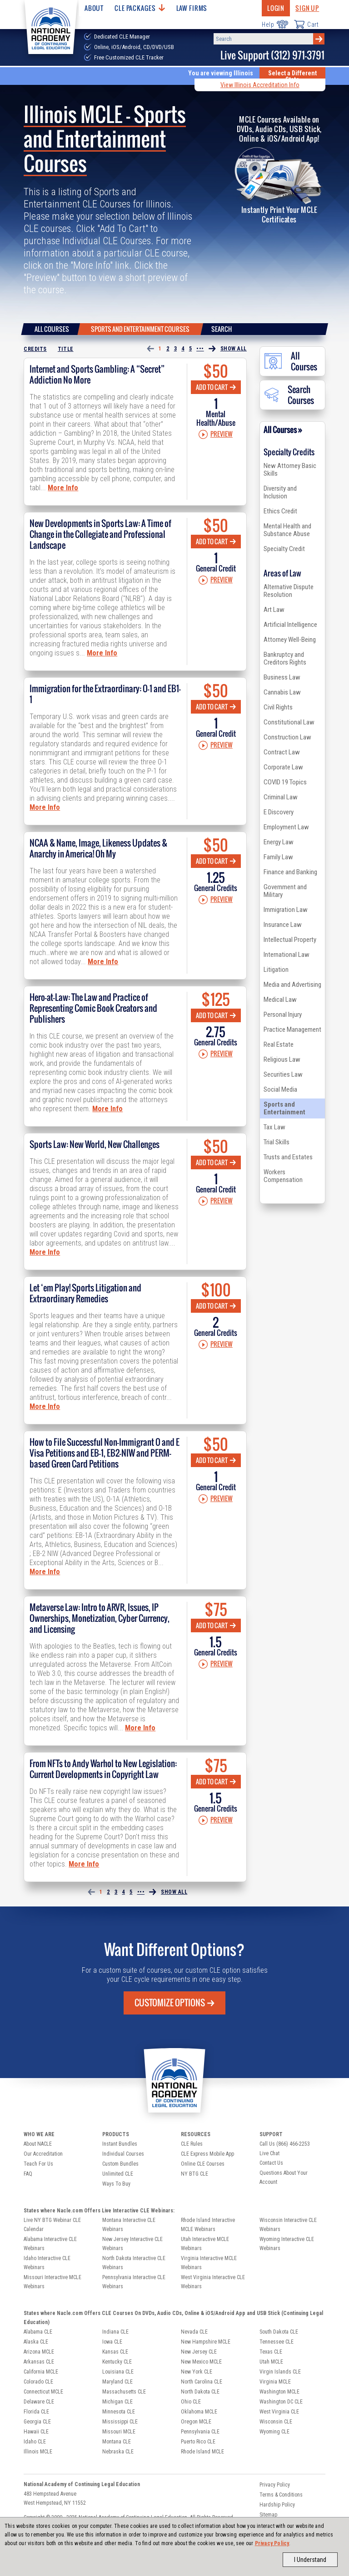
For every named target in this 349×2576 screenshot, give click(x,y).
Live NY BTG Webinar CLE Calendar (52, 2224)
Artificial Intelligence (290, 625)
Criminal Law (281, 797)
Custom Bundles (120, 2164)
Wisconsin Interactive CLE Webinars (288, 2224)
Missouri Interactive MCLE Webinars (52, 2282)
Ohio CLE (191, 2402)
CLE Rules (192, 2144)
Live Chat (269, 2153)
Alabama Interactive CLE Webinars (50, 2243)
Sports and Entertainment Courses (140, 329)
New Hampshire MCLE (205, 2342)
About (94, 8)
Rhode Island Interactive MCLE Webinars (208, 2224)
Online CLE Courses (202, 2164)
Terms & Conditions (281, 2495)
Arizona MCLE (39, 2352)
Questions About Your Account (283, 2177)
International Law (286, 955)
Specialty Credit (284, 549)
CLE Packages (140, 8)
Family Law (278, 857)
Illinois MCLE (38, 2451)
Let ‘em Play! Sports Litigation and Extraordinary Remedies (85, 1293)
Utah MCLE (271, 2362)
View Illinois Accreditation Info (259, 85)
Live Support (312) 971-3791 (272, 55)
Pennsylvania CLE (200, 2431)
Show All (233, 348)
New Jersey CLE (199, 2352)
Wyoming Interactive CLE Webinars (286, 2243)
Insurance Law (283, 925)
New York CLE (196, 2372)
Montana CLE (116, 2441)
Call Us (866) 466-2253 (284, 2144)
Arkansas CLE (39, 2362)
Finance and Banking (290, 872)
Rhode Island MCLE (202, 2451)
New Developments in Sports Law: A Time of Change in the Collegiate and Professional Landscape (100, 534)
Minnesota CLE (118, 2412)
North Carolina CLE (201, 2382)
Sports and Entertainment (284, 1108)
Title (66, 349)
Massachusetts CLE (124, 2392)
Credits (35, 349)
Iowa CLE (112, 2342)
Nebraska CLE (118, 2451)
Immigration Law (286, 910)
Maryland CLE (117, 2382)
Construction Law (287, 737)
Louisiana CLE (118, 2372)
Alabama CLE (38, 2332)
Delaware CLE (39, 2402)
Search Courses (289, 395)
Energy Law (279, 842)
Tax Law (274, 1127)
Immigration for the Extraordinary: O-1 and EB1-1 (105, 694)
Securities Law (283, 1074)
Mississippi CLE (120, 2421)
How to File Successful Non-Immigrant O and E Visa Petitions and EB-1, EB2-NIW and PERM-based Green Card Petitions (104, 1453)
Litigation (276, 969)
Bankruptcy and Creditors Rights (285, 658)
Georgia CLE (37, 2421)
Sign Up (307, 8)
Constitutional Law (289, 722)
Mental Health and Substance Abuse (287, 530)
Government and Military (285, 891)
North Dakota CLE (200, 2392)
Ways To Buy (116, 2184)
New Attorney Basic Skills (290, 470)
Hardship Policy (277, 2505)
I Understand (310, 2559)
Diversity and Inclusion (280, 492)
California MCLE (41, 2372)
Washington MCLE (279, 2392)
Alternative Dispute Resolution (289, 591)
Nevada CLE (194, 2332)
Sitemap (268, 2515)
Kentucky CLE (117, 2362)
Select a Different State (292, 76)
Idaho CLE (35, 2441)
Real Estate (279, 1044)
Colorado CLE (38, 2382)
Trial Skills (276, 1142)
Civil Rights (278, 707)
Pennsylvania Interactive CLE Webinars (133, 2282)
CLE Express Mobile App (207, 2154)
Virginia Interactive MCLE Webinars (209, 2263)
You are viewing (220, 73)
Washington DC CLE (281, 2402)
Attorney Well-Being (290, 639)
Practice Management (292, 1029)
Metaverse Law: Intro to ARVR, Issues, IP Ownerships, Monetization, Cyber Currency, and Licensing (100, 1618)
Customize (174, 2002)
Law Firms (192, 8)
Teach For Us (38, 2164)
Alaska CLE (36, 2342)
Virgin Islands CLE (280, 2372)
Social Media (280, 1089)
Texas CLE (270, 2352)
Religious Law (282, 1059)
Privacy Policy (272, 2543)
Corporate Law (283, 767)
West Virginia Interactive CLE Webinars (213, 2282)
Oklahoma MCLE (199, 2412)
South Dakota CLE (278, 2332)
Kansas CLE (115, 2352)
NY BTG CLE (194, 2174)
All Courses (52, 329)
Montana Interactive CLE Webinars (128, 2224)
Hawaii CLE (36, 2431)
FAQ (28, 2174)
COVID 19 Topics (285, 782)
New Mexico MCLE (201, 2362)
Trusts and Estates (288, 1157)
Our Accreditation (43, 2154)
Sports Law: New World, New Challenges (95, 1144)
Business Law (282, 677)
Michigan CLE (117, 2402)
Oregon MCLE (196, 2421)
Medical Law (280, 999)
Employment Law (286, 827)
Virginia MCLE (275, 2382)
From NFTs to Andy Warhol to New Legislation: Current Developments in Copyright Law (103, 1769)
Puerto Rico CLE (198, 2441)
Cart (306, 24)
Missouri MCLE (118, 2431)
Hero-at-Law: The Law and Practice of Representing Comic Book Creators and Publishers (93, 1008)
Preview (216, 434)
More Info (63, 487)
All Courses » (283, 429)
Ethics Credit (280, 511)
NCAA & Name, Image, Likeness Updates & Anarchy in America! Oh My (98, 848)
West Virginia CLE (279, 2412)
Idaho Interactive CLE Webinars (47, 2263)
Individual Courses (123, 2154)
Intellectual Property (290, 940)
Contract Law (282, 752)
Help (275, 24)
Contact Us (271, 2163)
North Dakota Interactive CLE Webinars (133, 2263)
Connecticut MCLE (43, 2392)
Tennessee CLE (276, 2342)
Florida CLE (36, 2412)
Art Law (274, 610)
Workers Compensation (283, 1176)
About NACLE (38, 2144)
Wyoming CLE (274, 2431)
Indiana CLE (115, 2332)
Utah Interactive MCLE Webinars (205, 2243)
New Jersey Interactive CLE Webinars (132, 2243)
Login (275, 8)
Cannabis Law (282, 692)
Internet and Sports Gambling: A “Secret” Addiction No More (97, 374)
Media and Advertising (292, 984)
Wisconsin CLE (275, 2421)
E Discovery (279, 812)
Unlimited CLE (117, 2174)
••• (200, 348)
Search (221, 329)
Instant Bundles (119, 2144)
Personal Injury (283, 1014)
